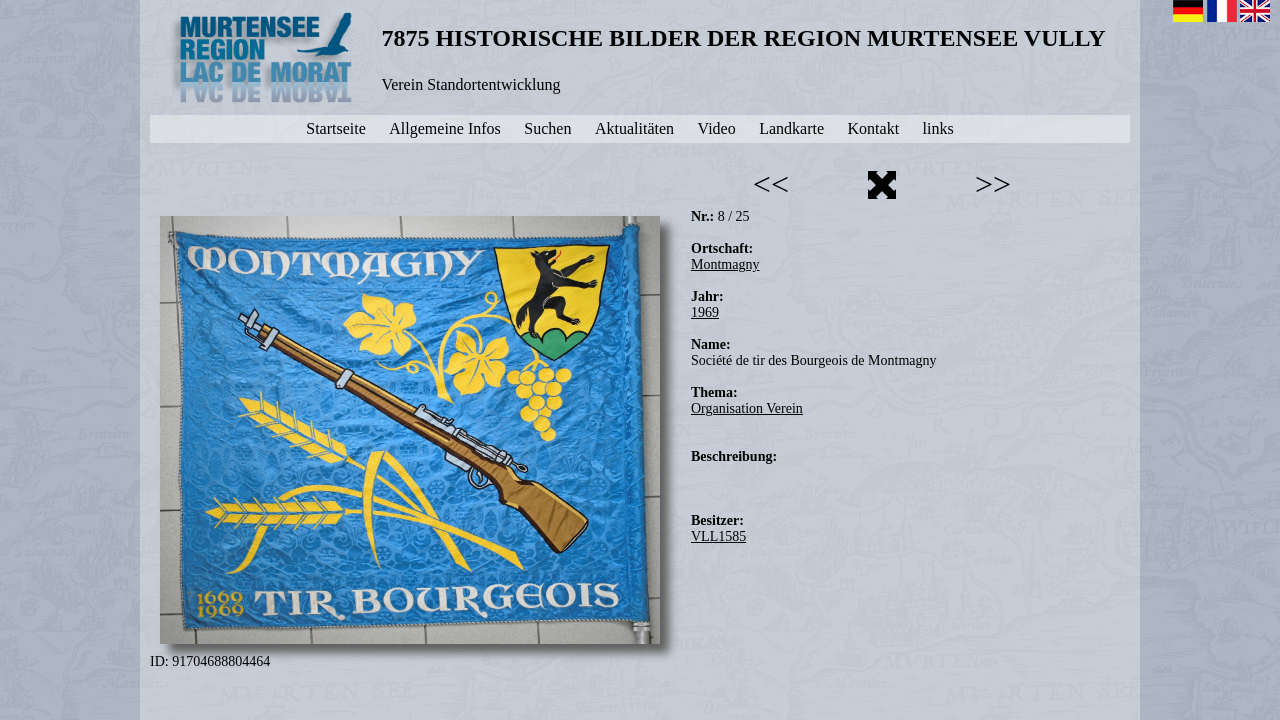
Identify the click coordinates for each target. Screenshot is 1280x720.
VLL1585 (718, 536)
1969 (705, 312)
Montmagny (725, 264)
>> (993, 184)
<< (771, 184)
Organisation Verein (747, 408)
